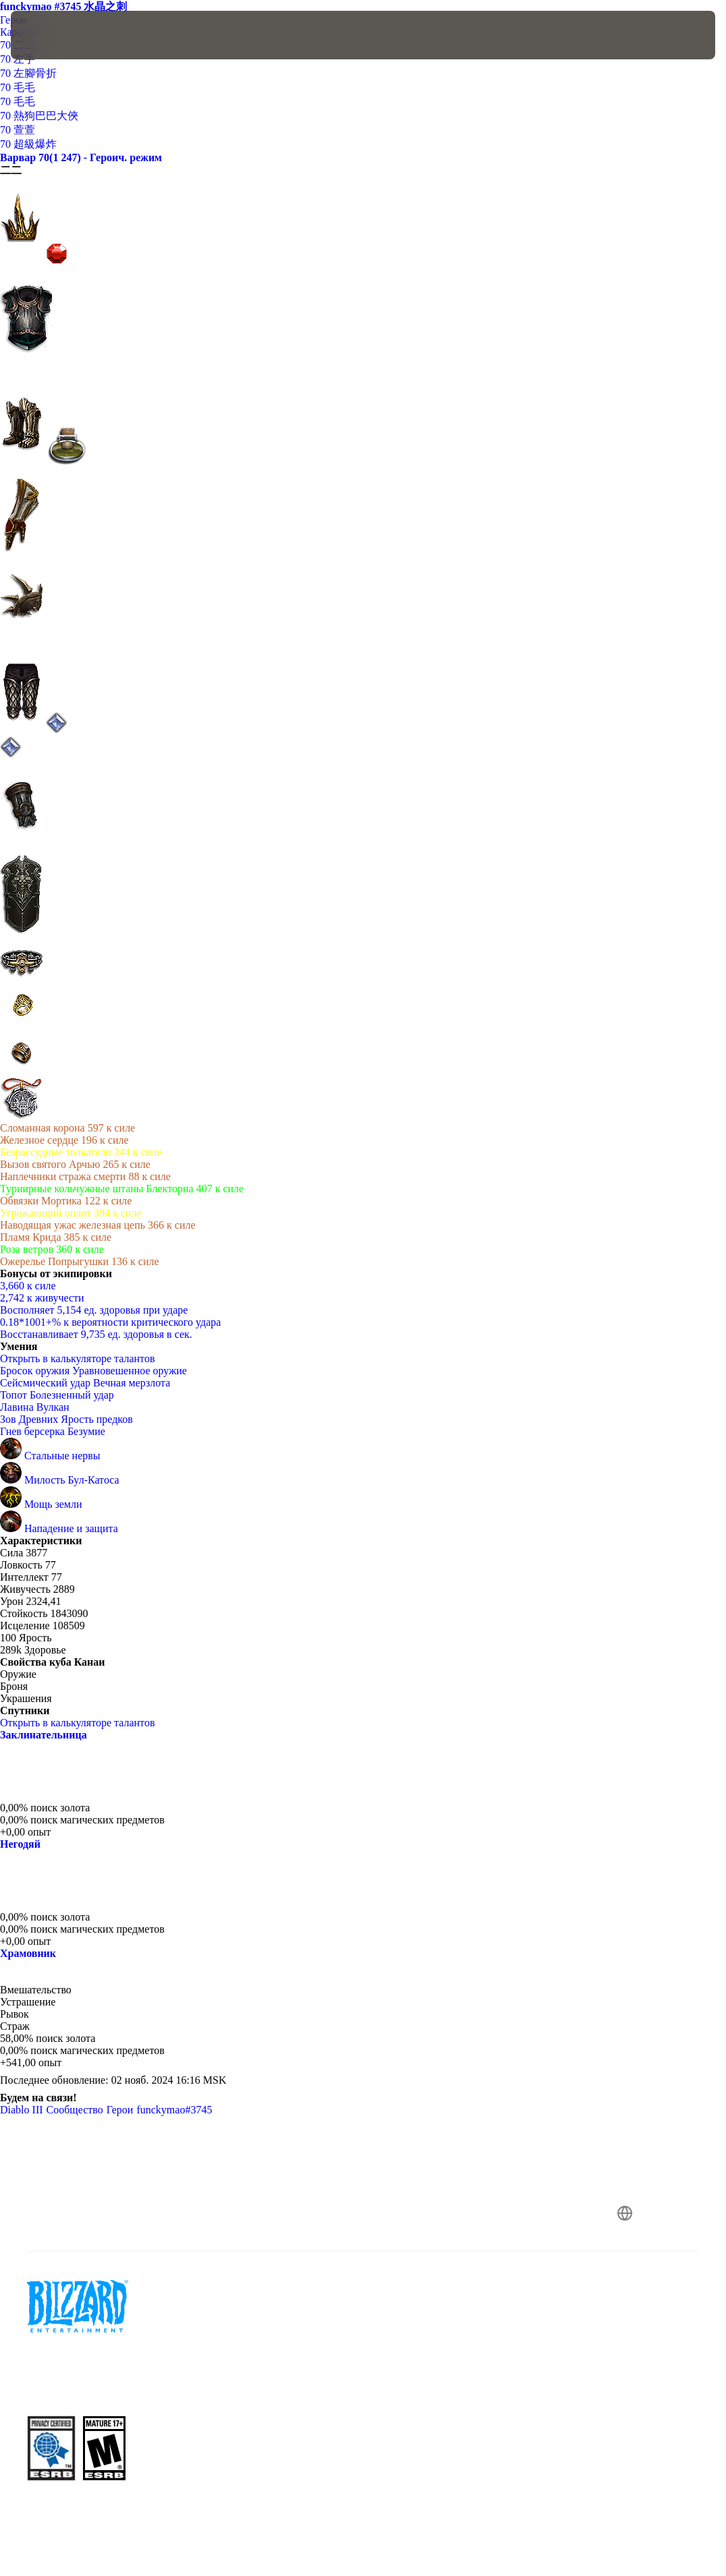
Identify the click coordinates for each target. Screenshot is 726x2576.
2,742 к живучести (42, 1298)
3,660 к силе (28, 1285)
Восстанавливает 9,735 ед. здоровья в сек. (96, 1334)
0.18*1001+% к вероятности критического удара (110, 1322)
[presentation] (51, 35)
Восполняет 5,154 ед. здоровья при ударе (94, 1310)
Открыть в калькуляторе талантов (84, 1358)
